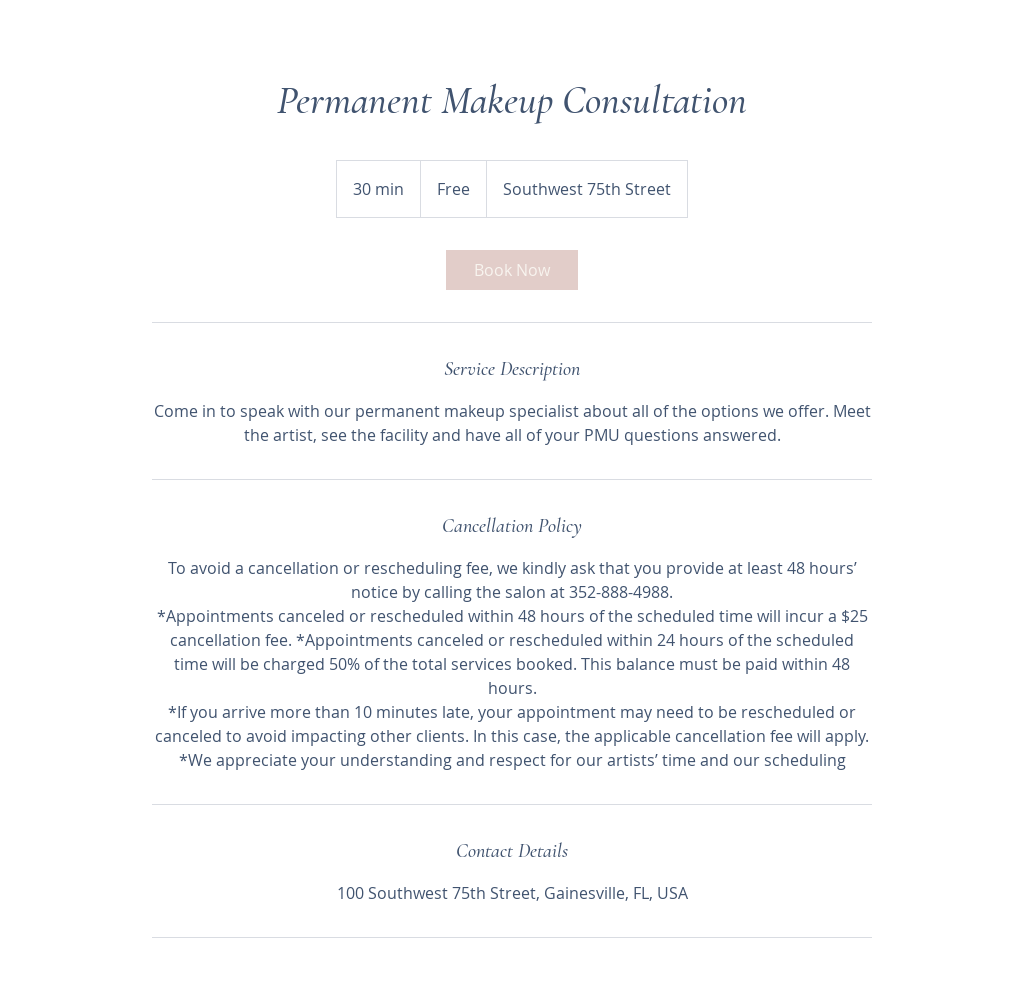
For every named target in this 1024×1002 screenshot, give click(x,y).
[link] (512, 270)
